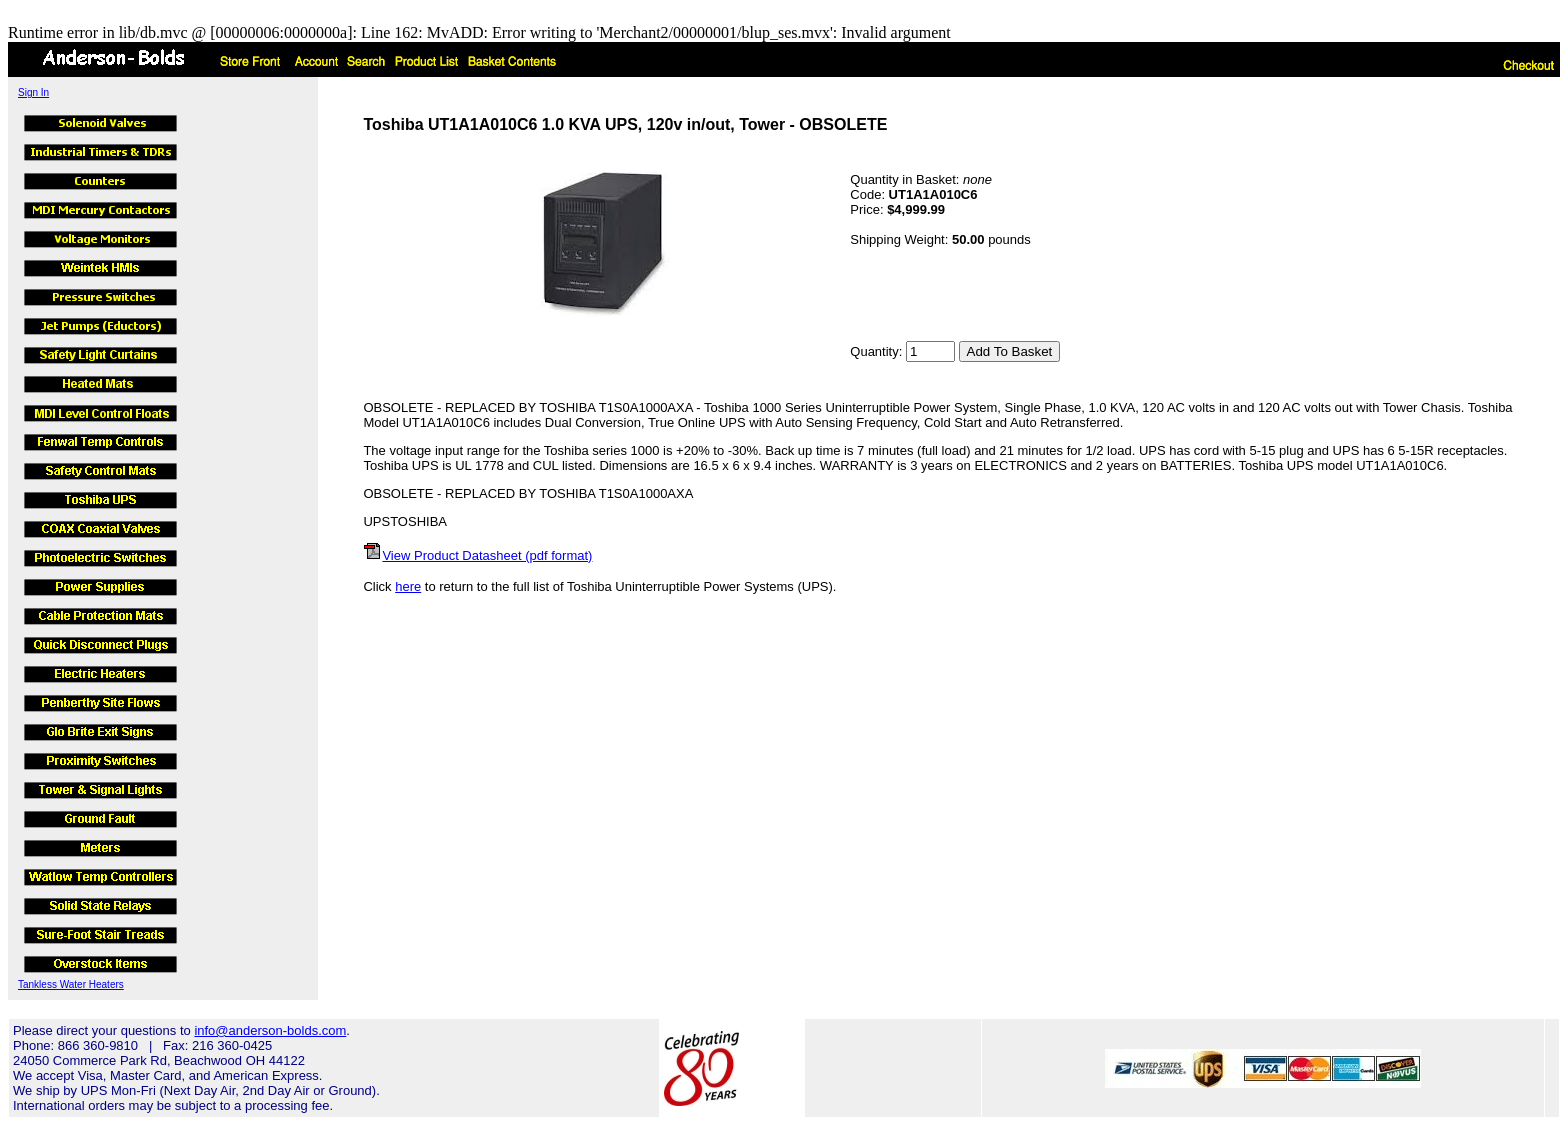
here (408, 586)
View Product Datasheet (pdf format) (487, 555)
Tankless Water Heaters (71, 984)
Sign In (33, 92)
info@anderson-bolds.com (270, 1030)
